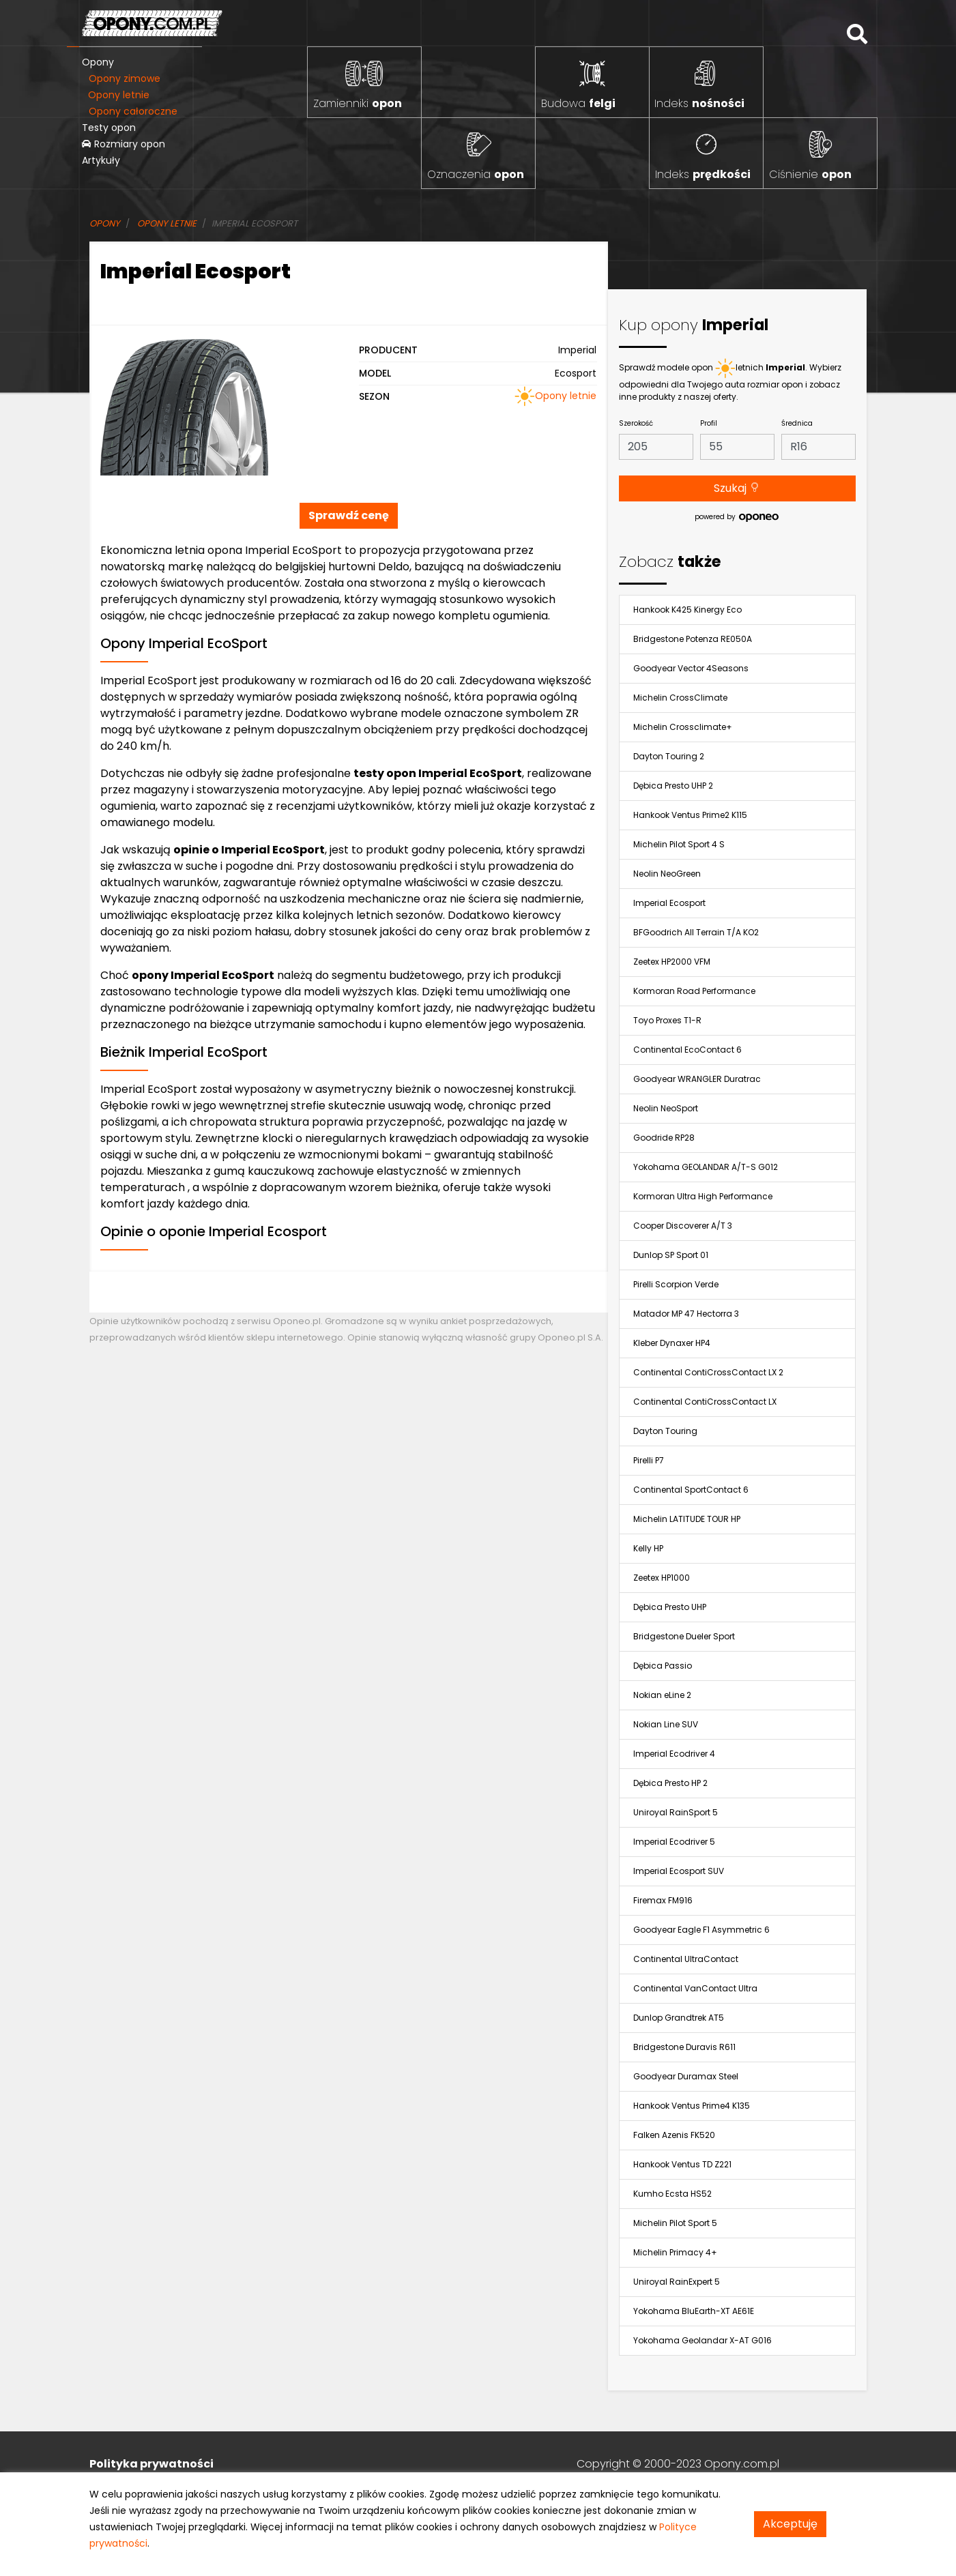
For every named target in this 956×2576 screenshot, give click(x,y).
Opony (98, 62)
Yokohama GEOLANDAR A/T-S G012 (705, 1167)
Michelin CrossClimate (680, 697)
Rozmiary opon (123, 144)
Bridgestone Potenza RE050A (692, 639)
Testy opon (109, 127)
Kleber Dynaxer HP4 (671, 1343)
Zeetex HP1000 (661, 1577)
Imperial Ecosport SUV (678, 1871)
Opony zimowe (124, 78)
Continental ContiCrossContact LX (705, 1401)
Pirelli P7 (648, 1460)
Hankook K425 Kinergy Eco (687, 609)
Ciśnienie (810, 174)
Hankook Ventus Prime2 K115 (690, 815)
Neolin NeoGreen (667, 873)
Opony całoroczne (133, 111)
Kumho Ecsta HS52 (672, 2193)
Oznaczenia (475, 174)
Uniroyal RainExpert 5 (676, 2281)
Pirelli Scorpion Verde (676, 1284)
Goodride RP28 (664, 1137)
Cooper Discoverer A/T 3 (682, 1225)
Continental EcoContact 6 (687, 1049)
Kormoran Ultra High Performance (702, 1196)
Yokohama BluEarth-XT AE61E (693, 2311)
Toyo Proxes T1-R (667, 1020)
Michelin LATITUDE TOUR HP (686, 1519)
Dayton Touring (665, 1431)
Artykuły (101, 160)
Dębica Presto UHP (669, 1607)
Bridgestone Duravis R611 (684, 2047)
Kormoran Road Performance (694, 991)
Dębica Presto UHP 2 (673, 785)
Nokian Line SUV (665, 1724)
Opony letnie (118, 95)
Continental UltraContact (685, 1959)
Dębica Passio (662, 1665)
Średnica (797, 423)
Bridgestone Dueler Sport (684, 1636)
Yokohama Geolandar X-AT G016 (702, 2340)
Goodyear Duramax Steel (685, 2076)
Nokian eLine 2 (662, 1695)
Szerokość (636, 423)
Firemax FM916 (663, 1900)
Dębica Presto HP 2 (670, 1783)
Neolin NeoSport (665, 1108)
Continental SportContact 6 (691, 1489)
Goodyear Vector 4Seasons (691, 668)
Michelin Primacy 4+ (675, 2252)
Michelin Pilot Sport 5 (675, 2223)
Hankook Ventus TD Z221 (682, 2164)
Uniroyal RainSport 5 (675, 1812)
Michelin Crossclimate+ (682, 727)
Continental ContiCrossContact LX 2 (708, 1372)
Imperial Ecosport (669, 903)
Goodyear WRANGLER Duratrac (697, 1079)
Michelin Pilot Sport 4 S (679, 844)
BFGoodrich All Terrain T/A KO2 (696, 932)
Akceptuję (790, 2524)
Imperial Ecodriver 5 (674, 1841)
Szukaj (737, 488)
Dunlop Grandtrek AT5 (678, 2017)
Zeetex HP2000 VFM (671, 961)
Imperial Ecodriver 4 (674, 1753)
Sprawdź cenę (348, 515)
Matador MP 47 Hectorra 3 (686, 1313)
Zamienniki (357, 103)
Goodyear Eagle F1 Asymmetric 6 (701, 1929)
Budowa (578, 103)
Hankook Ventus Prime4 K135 (691, 2105)
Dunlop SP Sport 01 (670, 1255)
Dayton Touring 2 (668, 756)
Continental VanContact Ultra (695, 1988)
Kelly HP (648, 1548)
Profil (708, 423)
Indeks (699, 103)
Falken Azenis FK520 (674, 2135)
